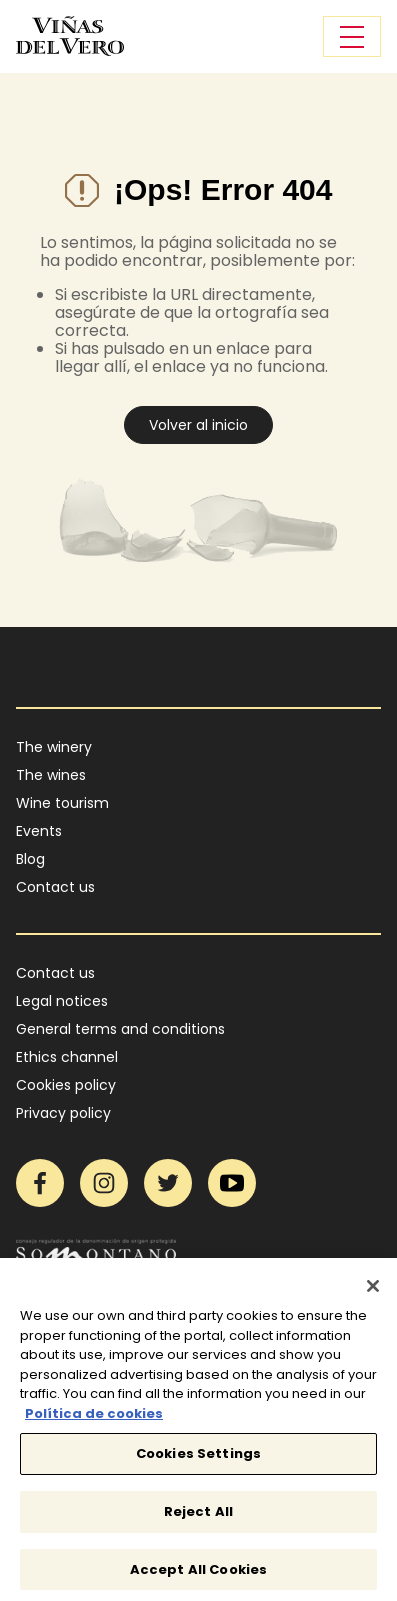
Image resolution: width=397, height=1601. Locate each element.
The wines (51, 775)
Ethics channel (67, 1057)
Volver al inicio (198, 425)
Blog (30, 859)
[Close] (373, 1291)
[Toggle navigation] (352, 36)
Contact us (55, 887)
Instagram (104, 1183)
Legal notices (62, 1001)
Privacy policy (63, 1113)
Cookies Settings (198, 1459)
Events (39, 831)
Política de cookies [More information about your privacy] (94, 1418)
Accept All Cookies (198, 1574)
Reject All (198, 1516)
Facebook (40, 1183)
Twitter (168, 1183)
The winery (54, 747)
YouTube (232, 1183)
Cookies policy (66, 1085)
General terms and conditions (120, 1029)
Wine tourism (62, 803)
